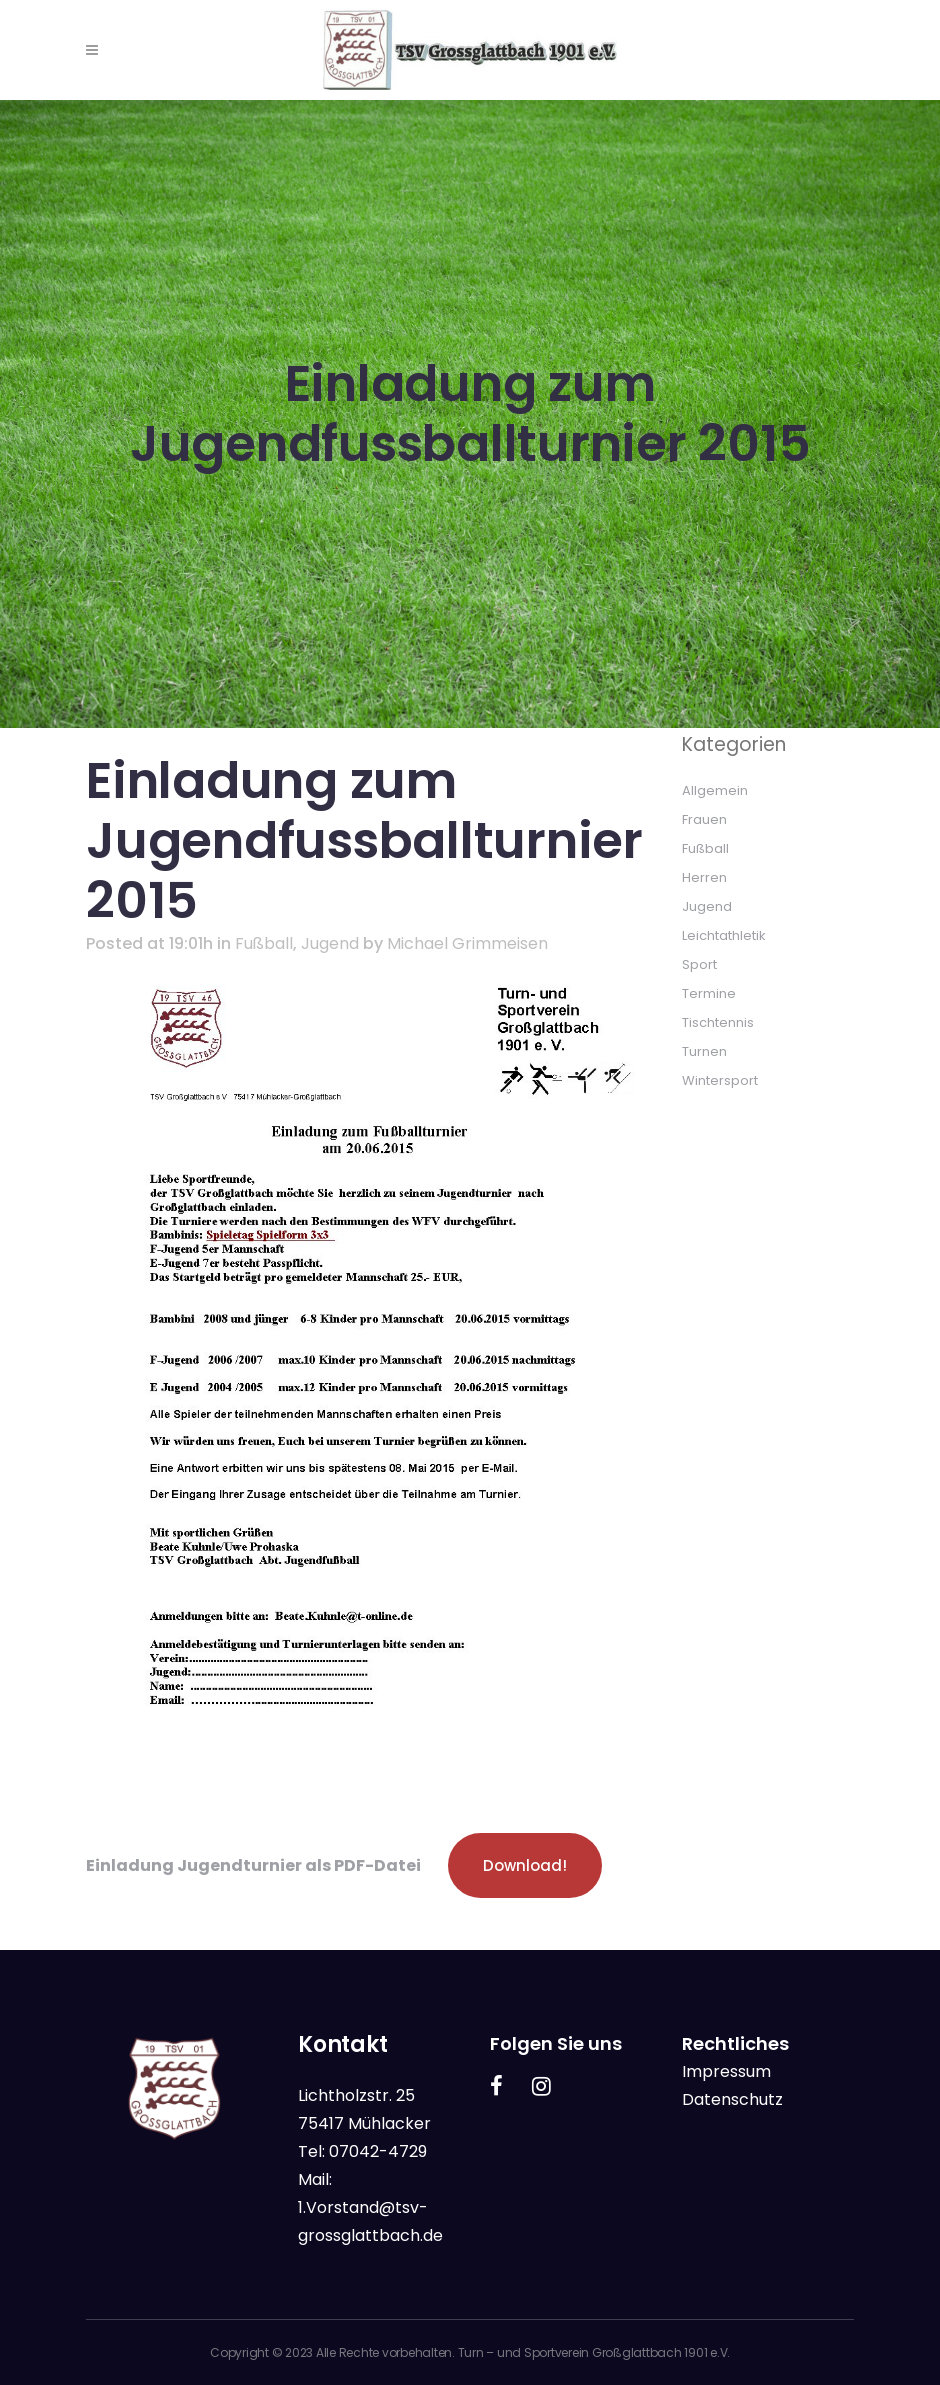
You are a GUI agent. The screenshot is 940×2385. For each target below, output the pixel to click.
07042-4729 (378, 2151)
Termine (709, 993)
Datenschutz (732, 2099)
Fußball (264, 943)
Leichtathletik (724, 935)
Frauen (704, 819)
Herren (704, 877)
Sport (699, 964)
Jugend (330, 943)
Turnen (704, 1051)
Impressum (726, 2071)
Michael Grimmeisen (467, 943)
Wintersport (720, 1080)
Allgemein (715, 790)
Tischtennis (718, 1022)
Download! (525, 1865)
